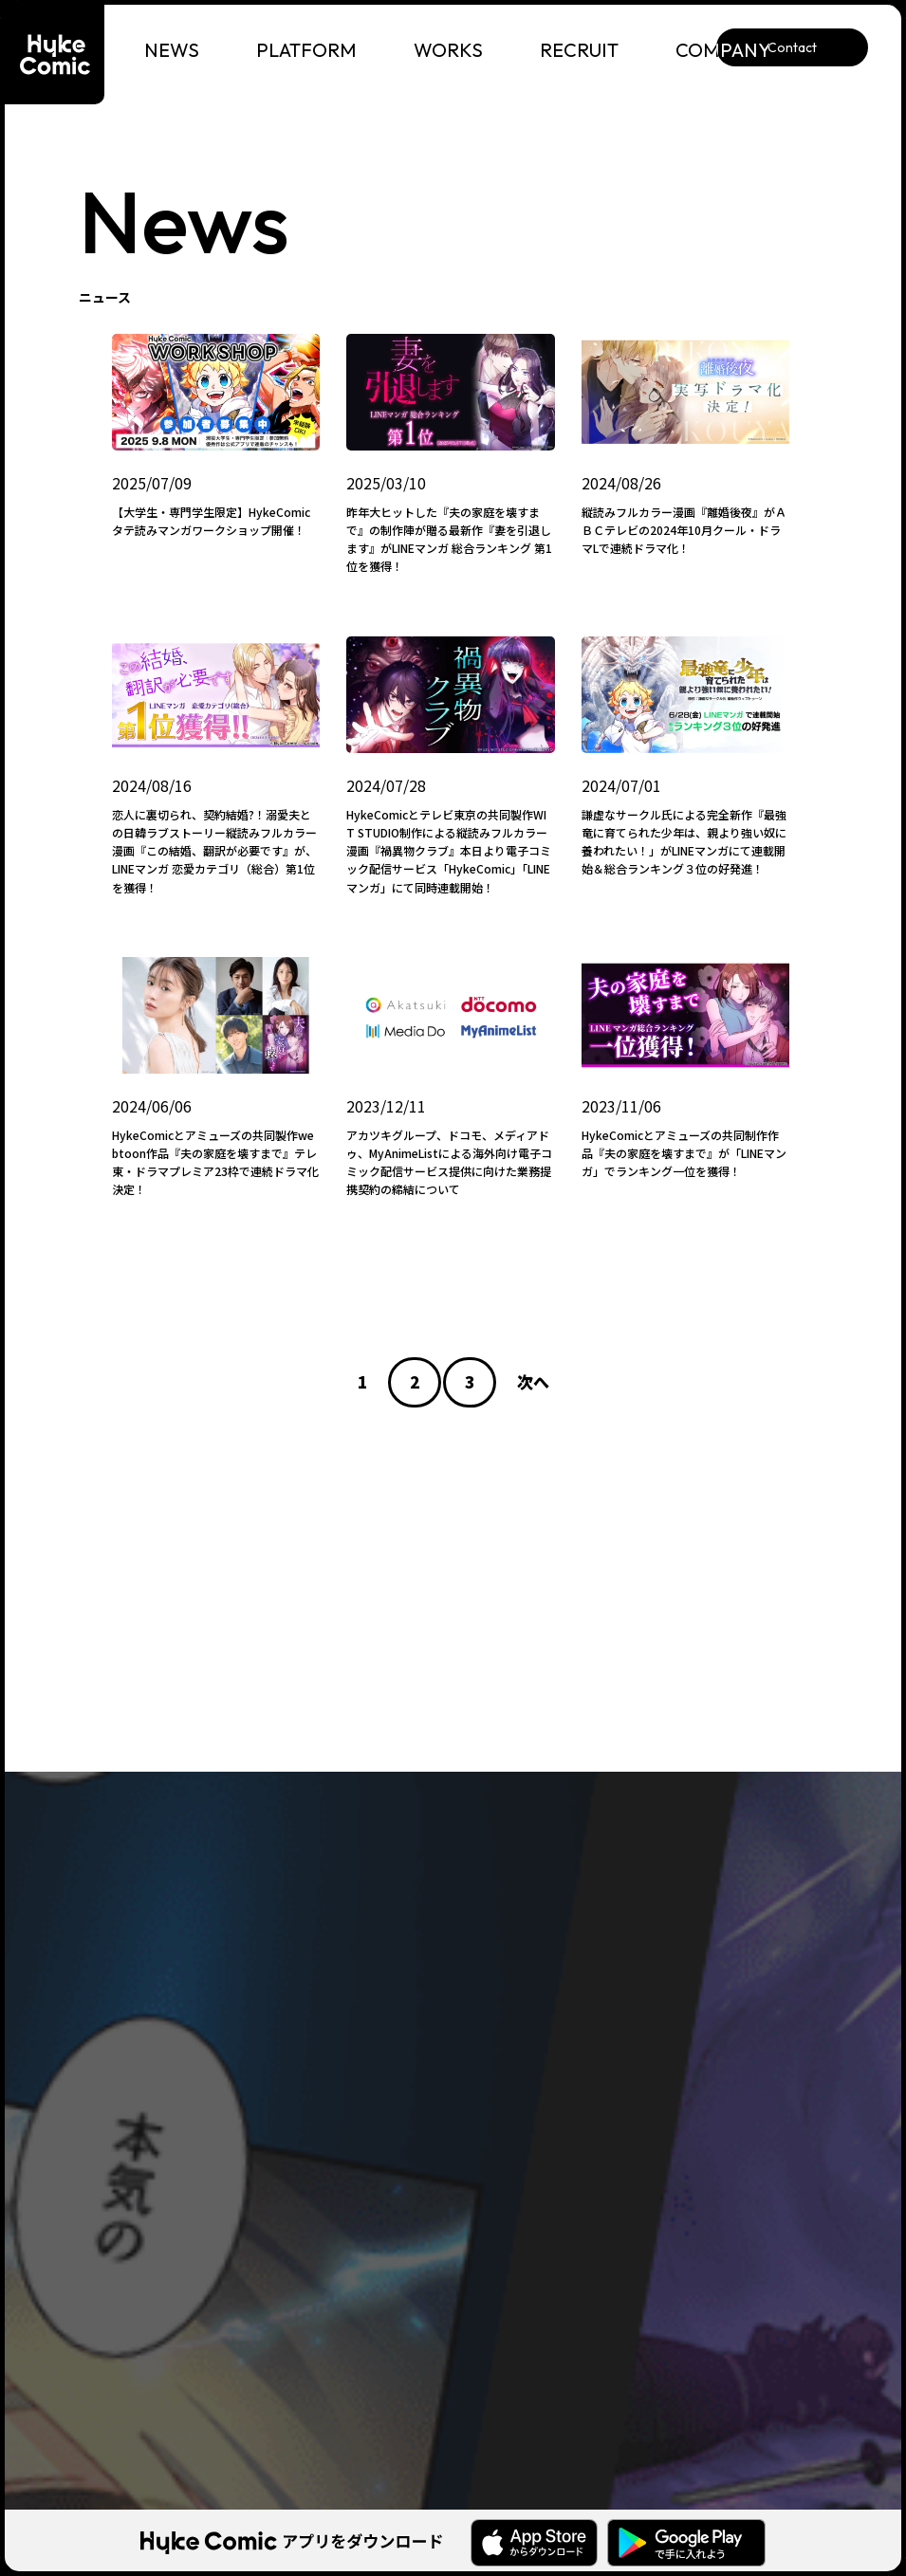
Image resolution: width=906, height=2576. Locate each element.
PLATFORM (306, 50)
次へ (533, 1381)
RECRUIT (579, 50)
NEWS (171, 50)
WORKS (448, 50)
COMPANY (723, 50)
